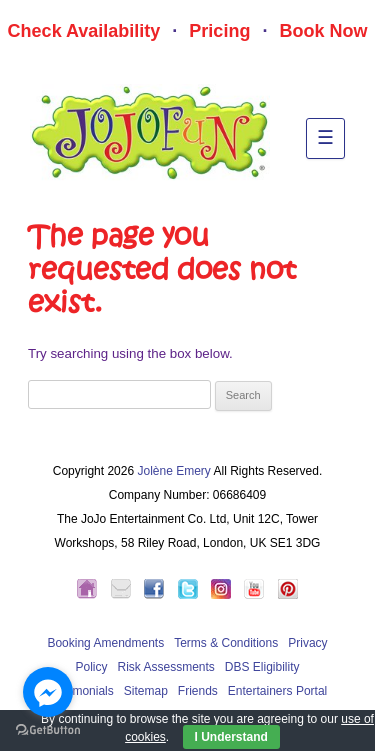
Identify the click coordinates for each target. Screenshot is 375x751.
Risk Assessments (165, 667)
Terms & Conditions (226, 643)
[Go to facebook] (48, 692)
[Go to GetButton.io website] (48, 730)
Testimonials (81, 691)
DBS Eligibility (262, 667)
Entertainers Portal (277, 691)
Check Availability (84, 31)
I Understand (231, 737)
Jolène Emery (173, 471)
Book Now (323, 31)
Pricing (219, 31)
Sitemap (146, 691)
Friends (198, 691)
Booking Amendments (105, 643)
